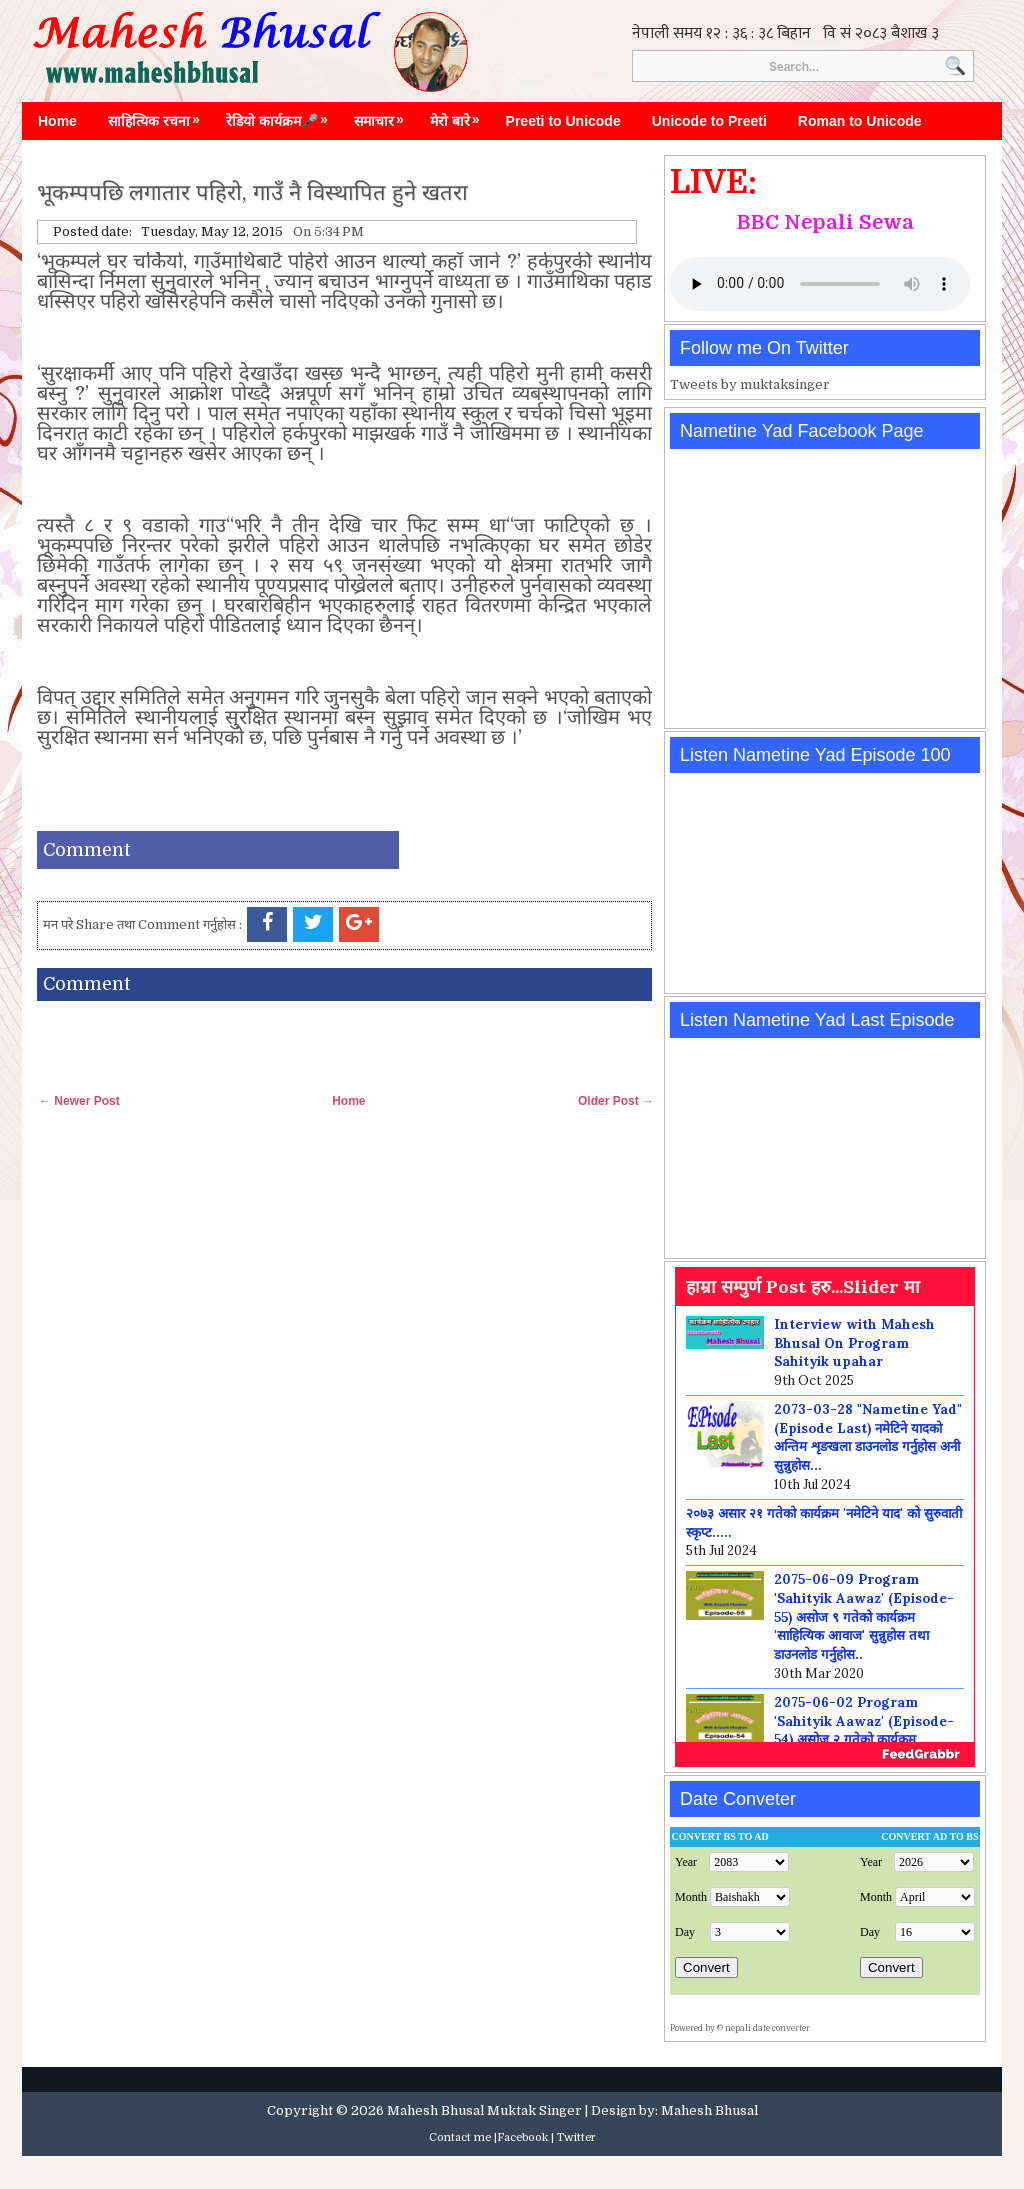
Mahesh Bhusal (709, 2110)
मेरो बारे (460, 116)
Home (57, 121)
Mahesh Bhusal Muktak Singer (484, 2110)
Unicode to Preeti (709, 121)
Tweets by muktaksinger (750, 384)
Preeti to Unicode (563, 121)
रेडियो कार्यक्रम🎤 (282, 116)
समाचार (384, 116)
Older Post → (616, 1101)
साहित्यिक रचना (159, 116)
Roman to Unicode (860, 121)
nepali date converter (767, 2028)
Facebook (522, 2137)
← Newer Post (79, 1101)
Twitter (576, 2137)
